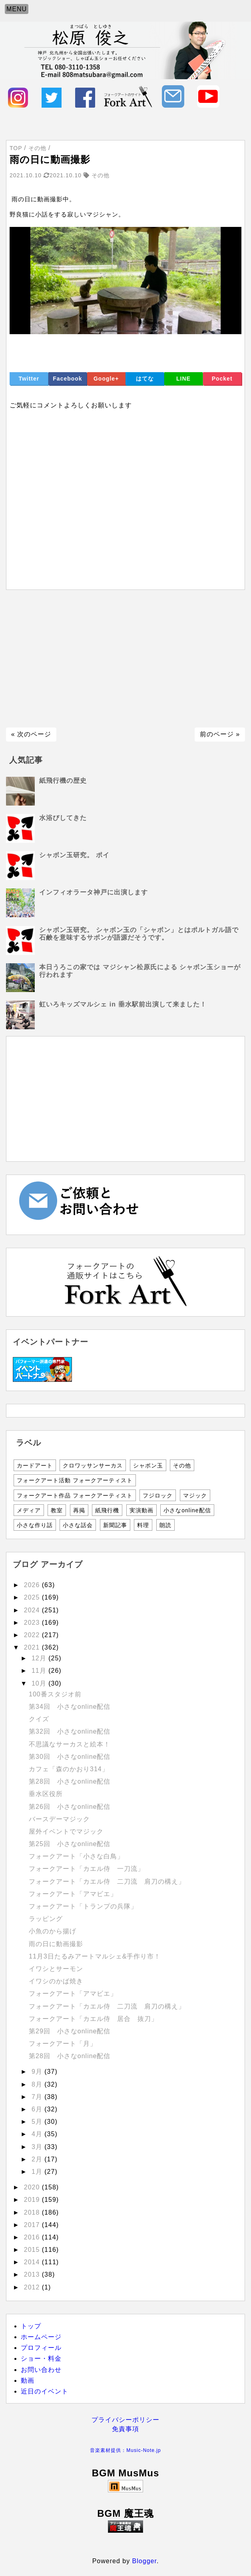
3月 (38, 2146)
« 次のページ (31, 734)
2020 (33, 2187)
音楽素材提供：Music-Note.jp (125, 2450)
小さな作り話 (35, 1525)
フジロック (158, 1495)
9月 (38, 2071)
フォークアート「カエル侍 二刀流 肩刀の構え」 (107, 1881)
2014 (33, 2262)
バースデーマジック (59, 1819)
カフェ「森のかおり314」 (69, 1769)
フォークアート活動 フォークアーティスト (75, 1480)
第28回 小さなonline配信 (70, 1781)
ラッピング (46, 1918)
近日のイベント (44, 2391)
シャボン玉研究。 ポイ (74, 855)
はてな (145, 378)
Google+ (106, 378)
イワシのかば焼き (56, 1981)
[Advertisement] (125, 659)
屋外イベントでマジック (66, 1831)
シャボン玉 (148, 1465)
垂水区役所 (46, 1793)
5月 (38, 2121)
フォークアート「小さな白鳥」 (76, 1856)
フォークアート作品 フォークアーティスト (75, 1495)
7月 (38, 2096)
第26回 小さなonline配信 (70, 1806)
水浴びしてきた (63, 817)
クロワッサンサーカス (93, 1465)
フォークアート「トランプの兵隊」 (83, 1906)
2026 (33, 1585)
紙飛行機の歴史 (63, 780)
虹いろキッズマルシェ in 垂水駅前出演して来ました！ (122, 1004)
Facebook (67, 378)
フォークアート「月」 (63, 2043)
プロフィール (41, 2347)
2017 (33, 2224)
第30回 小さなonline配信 (70, 1756)
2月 (38, 2159)
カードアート (35, 1465)
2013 (33, 2274)
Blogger (144, 2561)
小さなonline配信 (187, 1510)
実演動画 (141, 1510)
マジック (195, 1495)
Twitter (28, 378)
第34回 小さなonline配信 (70, 1706)
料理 (143, 1525)
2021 (33, 1647)
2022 (33, 1635)
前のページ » (220, 734)
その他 (182, 1465)
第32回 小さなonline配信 (70, 1731)
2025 (33, 1597)
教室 (57, 1510)
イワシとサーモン (56, 1968)
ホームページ (41, 2336)
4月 (38, 2134)
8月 (38, 2084)
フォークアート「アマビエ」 (73, 1893)
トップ (31, 2326)
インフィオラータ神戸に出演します (93, 892)
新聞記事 (115, 1525)
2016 (33, 2237)
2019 (33, 2199)
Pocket (222, 378)
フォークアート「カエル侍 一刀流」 (86, 1868)
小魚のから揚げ (52, 1931)
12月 (40, 1658)
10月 (40, 1683)
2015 (33, 2249)
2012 (33, 2287)
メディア (29, 1510)
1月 (38, 2171)
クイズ (39, 1719)
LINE (183, 378)
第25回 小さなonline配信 (70, 1843)
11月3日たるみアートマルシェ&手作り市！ (95, 1956)
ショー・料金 (41, 2358)
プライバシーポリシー (125, 2419)
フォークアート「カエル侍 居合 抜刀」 (93, 2018)
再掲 (79, 1510)
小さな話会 (78, 1525)
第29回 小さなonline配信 (70, 2031)
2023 (33, 1622)
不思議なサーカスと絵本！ (69, 1744)
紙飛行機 (107, 1510)
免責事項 (125, 2429)
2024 (33, 1610)
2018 (33, 2212)
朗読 (165, 1525)
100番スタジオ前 (55, 1694)
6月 (38, 2109)
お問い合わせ (41, 2369)
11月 (40, 1670)
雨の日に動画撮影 (56, 1944)
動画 (27, 2380)
